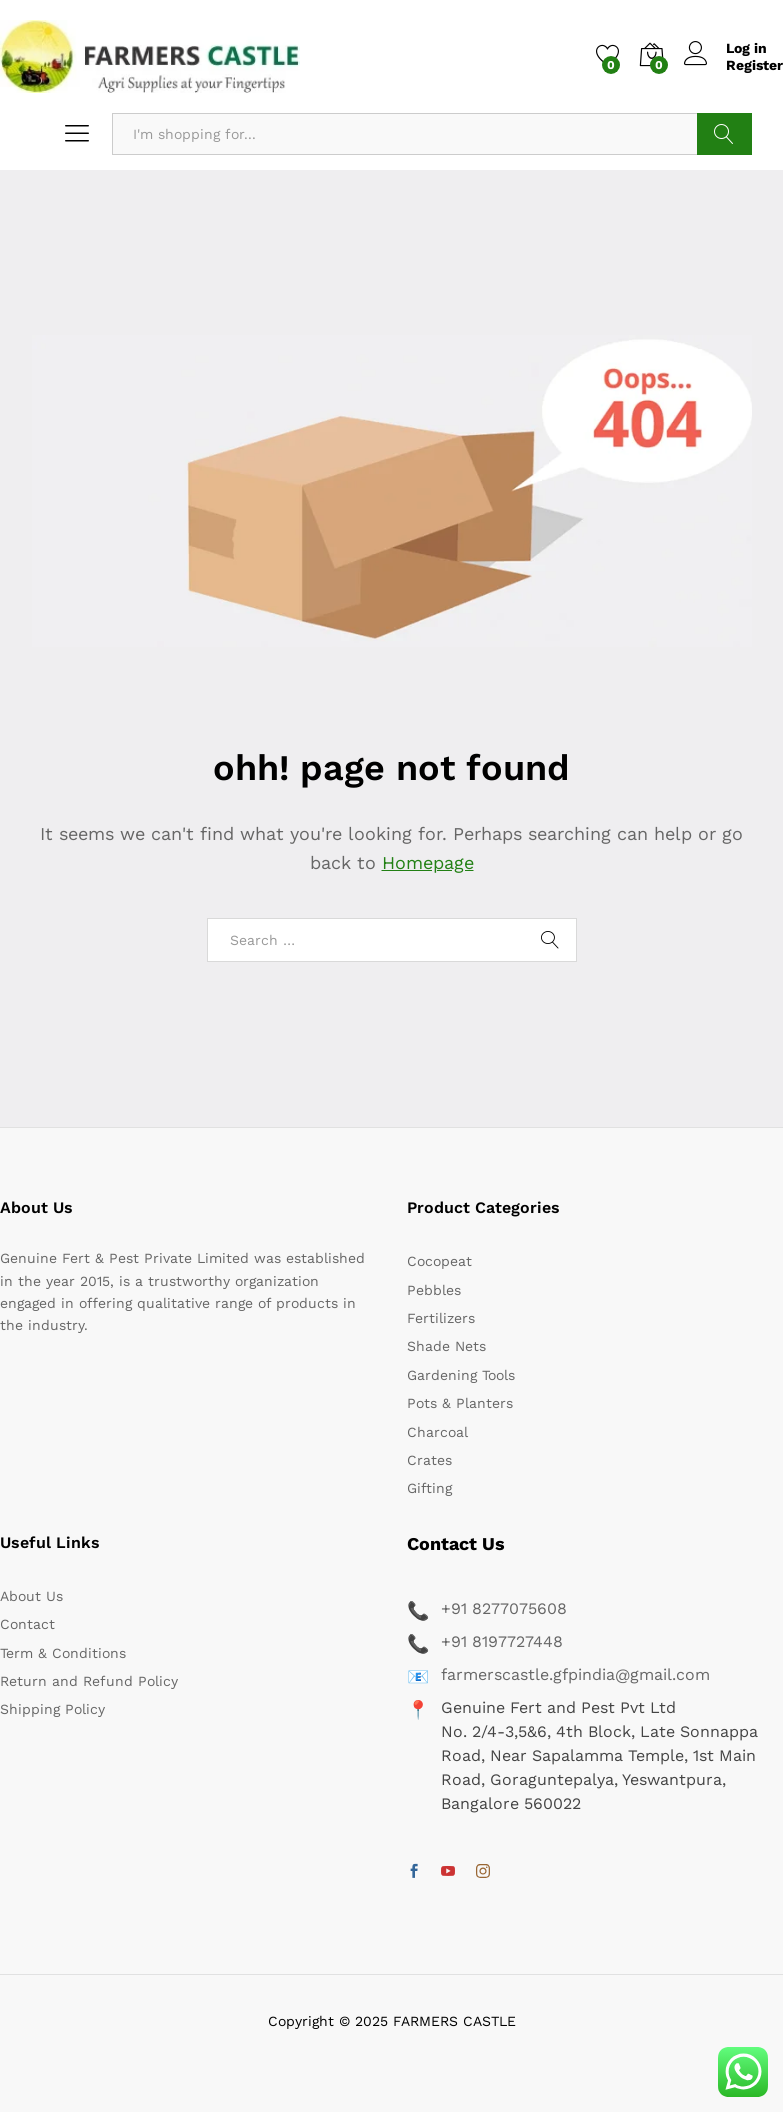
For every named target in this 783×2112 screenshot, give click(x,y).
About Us (31, 1596)
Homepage (428, 862)
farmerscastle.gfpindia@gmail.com (575, 1674)
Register (754, 65)
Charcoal (437, 1432)
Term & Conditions (63, 1653)
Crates (429, 1460)
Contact (27, 1624)
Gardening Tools (461, 1375)
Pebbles (434, 1290)
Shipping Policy (52, 1709)
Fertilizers (441, 1318)
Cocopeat (439, 1261)
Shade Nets (446, 1346)
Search (724, 134)
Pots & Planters (460, 1403)
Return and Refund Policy (89, 1681)
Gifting (429, 1488)
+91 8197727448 (502, 1641)
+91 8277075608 (504, 1608)
